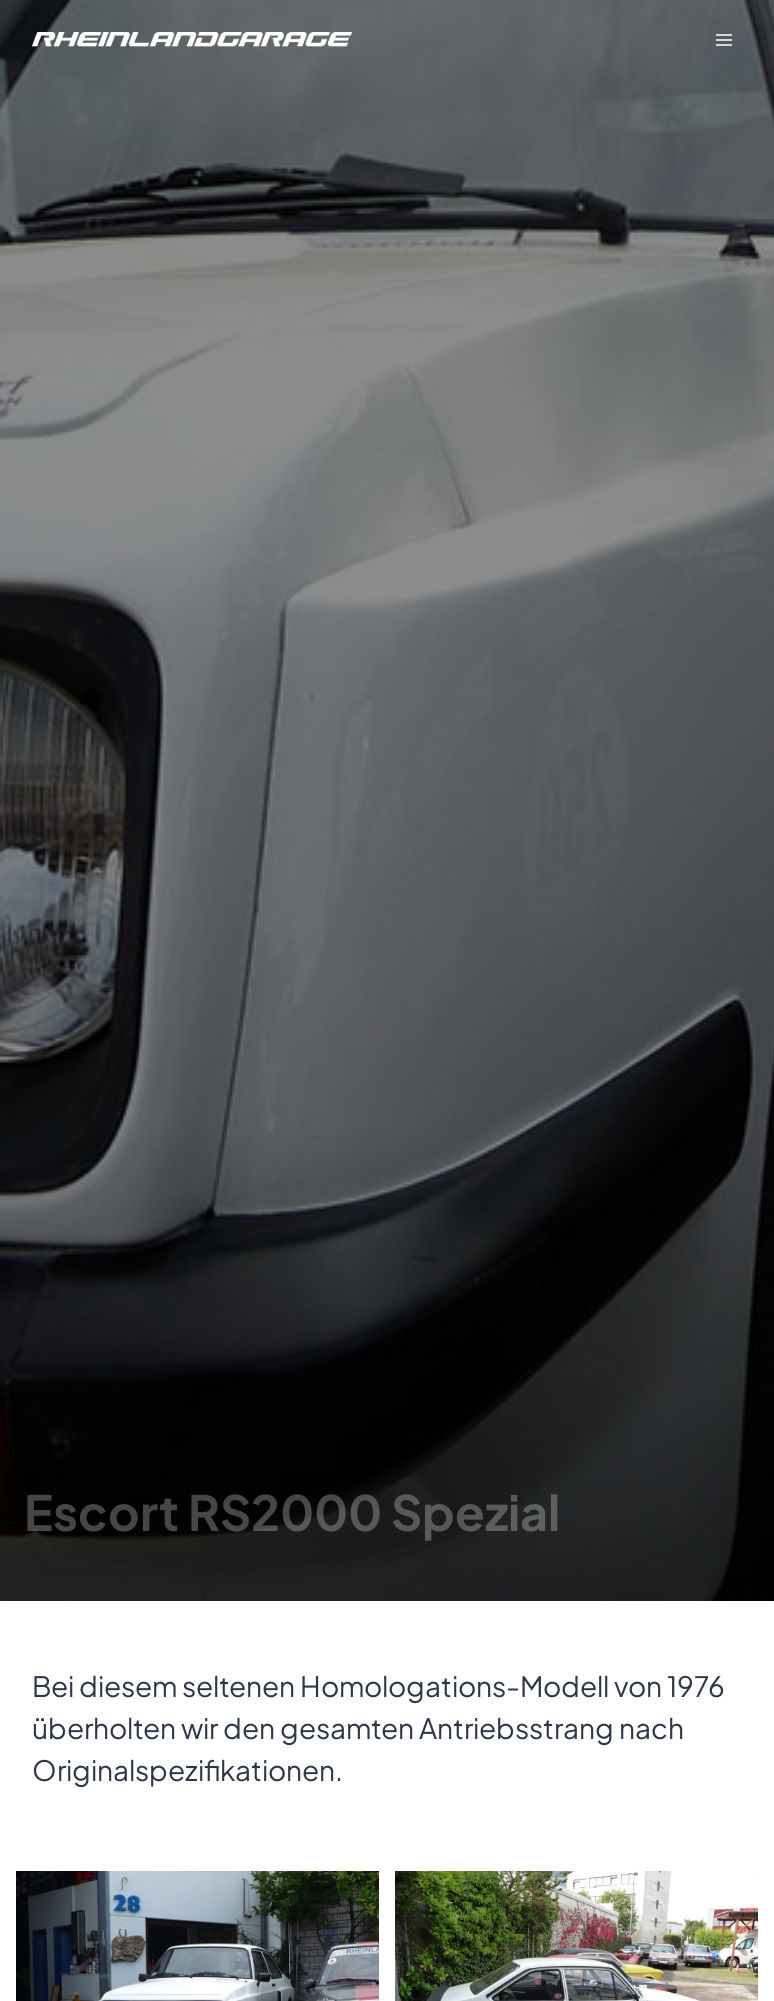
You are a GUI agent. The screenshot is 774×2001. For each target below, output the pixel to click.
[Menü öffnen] (723, 39)
